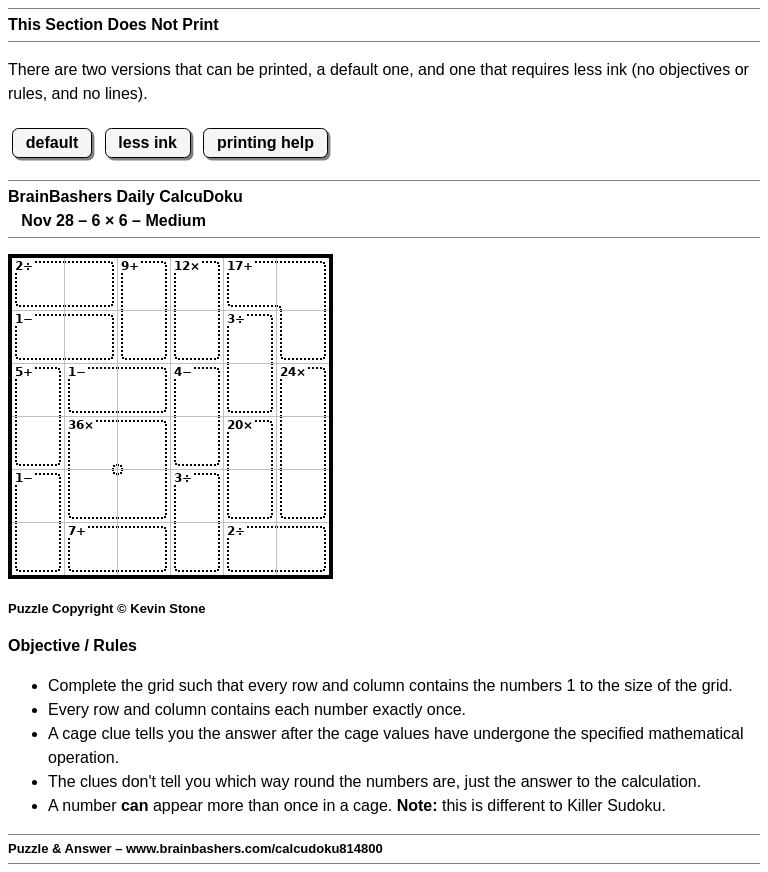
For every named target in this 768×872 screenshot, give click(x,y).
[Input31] (38, 390)
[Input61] (38, 549)
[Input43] (144, 443)
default (52, 142)
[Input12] (91, 284)
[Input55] (250, 496)
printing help (265, 142)
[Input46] (303, 443)
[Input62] (91, 549)
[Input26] (303, 337)
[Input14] (197, 284)
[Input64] (197, 549)
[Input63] (144, 549)
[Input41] (38, 443)
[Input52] (91, 496)
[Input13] (144, 284)
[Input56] (303, 496)
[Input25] (250, 337)
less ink (147, 142)
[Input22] (91, 337)
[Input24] (197, 337)
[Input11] (38, 284)
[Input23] (144, 337)
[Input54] (197, 496)
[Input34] (197, 390)
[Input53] (144, 496)
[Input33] (144, 390)
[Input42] (91, 443)
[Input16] (303, 284)
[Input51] (38, 496)
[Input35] (250, 390)
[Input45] (250, 443)
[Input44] (197, 443)
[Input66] (303, 549)
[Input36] (303, 390)
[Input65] (250, 549)
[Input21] (38, 337)
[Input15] (250, 284)
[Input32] (91, 390)
